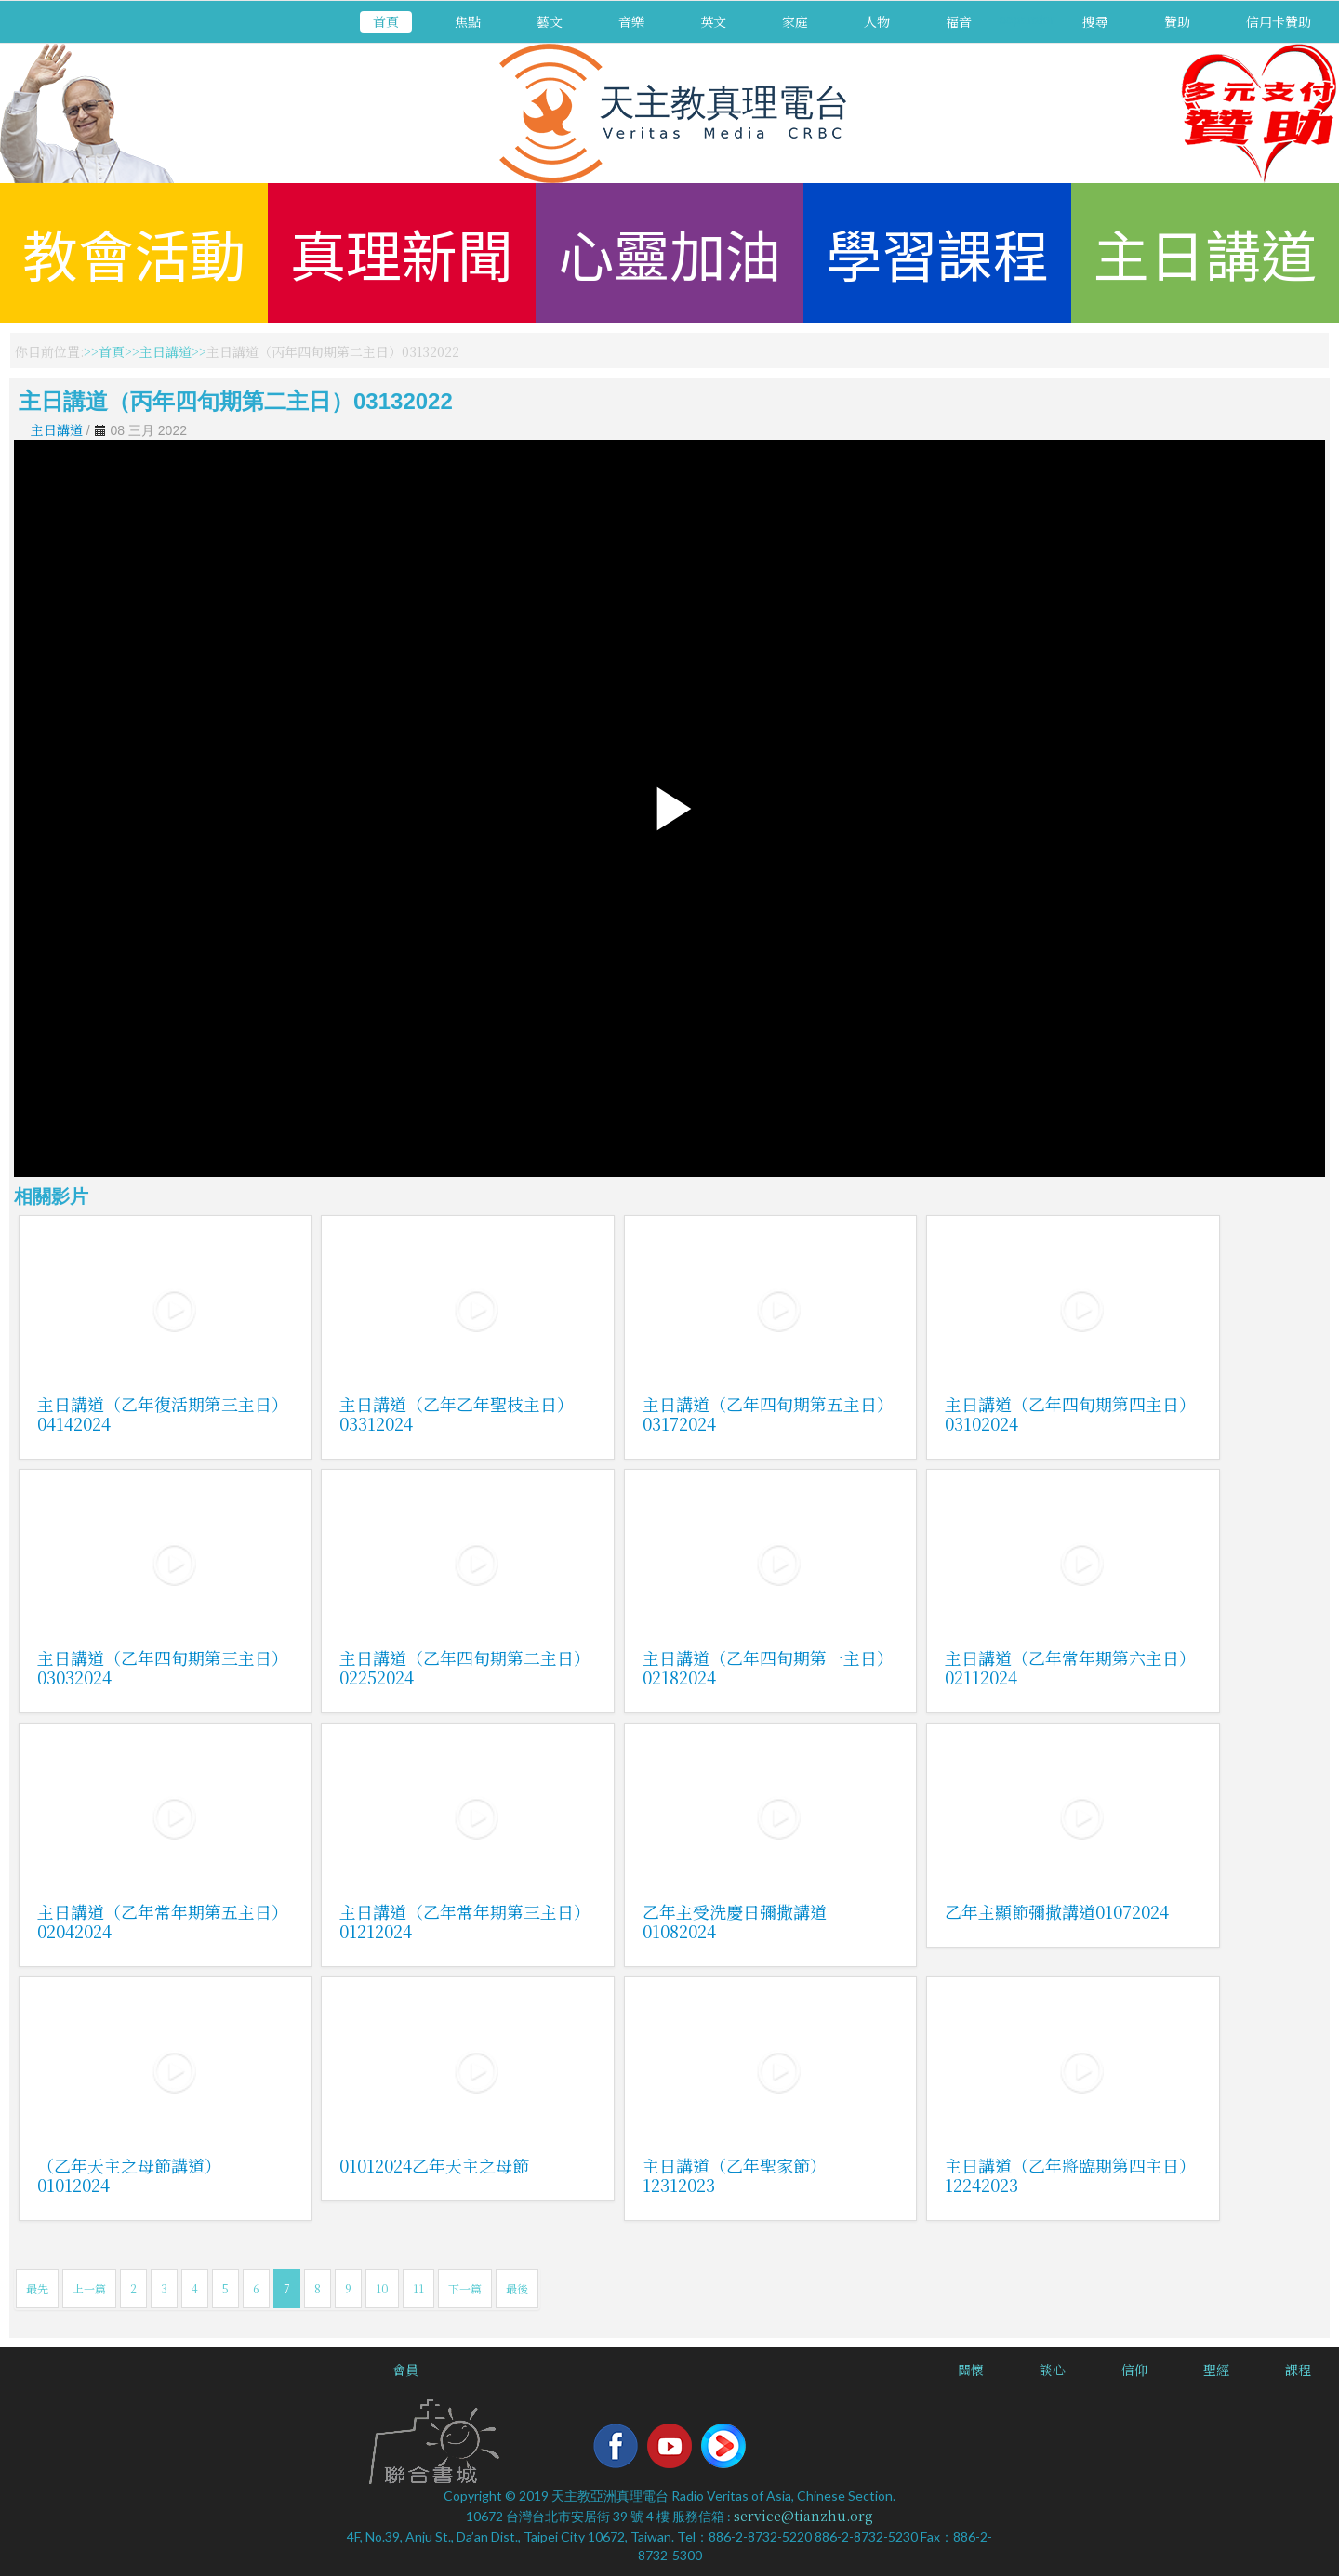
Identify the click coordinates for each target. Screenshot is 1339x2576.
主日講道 (1205, 252)
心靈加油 (669, 252)
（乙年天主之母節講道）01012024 (129, 2175)
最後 (517, 2288)
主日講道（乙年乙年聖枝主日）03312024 (456, 1413)
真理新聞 (401, 252)
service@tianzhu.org (803, 2515)
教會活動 (133, 252)
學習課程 (937, 252)
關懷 (971, 2369)
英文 (713, 21)
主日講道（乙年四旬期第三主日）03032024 (162, 1667)
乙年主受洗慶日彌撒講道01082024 (735, 1921)
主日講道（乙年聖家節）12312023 (735, 2175)
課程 (1298, 2369)
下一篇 (465, 2288)
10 (382, 2288)
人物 (877, 21)
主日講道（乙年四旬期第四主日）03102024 (1070, 1413)
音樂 (631, 21)
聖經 (1216, 2369)
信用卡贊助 (1278, 21)
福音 (959, 21)
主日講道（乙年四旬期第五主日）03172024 (768, 1413)
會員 (405, 2369)
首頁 (386, 21)
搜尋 (1095, 21)
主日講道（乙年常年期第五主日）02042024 (162, 1921)
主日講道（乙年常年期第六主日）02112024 (1070, 1667)
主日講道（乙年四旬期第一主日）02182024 (768, 1667)
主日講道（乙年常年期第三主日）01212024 (464, 1921)
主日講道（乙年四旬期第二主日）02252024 (464, 1667)
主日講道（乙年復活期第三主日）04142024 (162, 1413)
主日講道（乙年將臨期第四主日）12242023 (1070, 2175)
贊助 (1177, 21)
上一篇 (89, 2288)
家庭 (795, 21)
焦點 (468, 21)
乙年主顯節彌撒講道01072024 (1057, 1911)
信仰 (1134, 2369)
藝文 (550, 21)
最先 (37, 2288)
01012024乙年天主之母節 (434, 2165)
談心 (1053, 2369)
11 (418, 2288)
